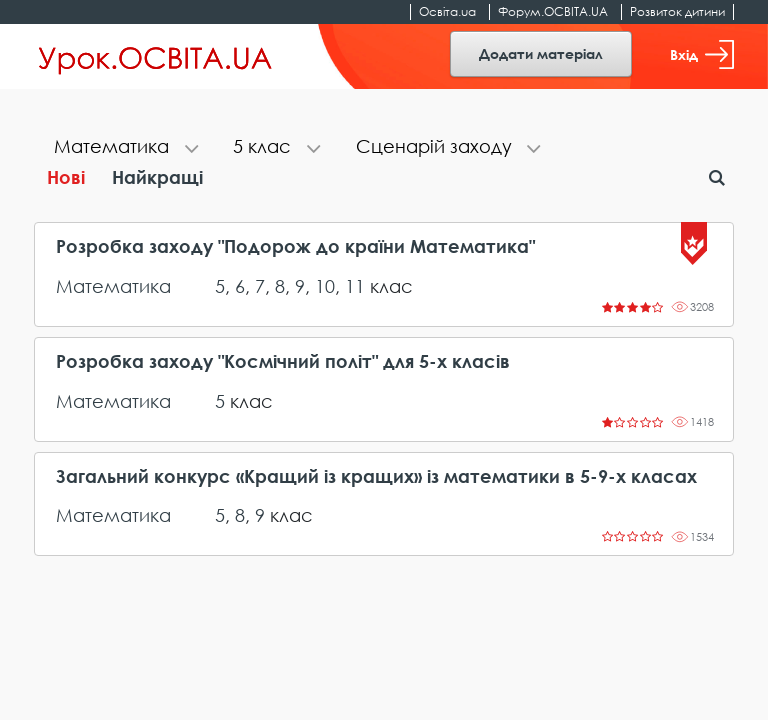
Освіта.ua (447, 11)
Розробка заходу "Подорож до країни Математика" (295, 246)
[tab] (123, 148)
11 (355, 286)
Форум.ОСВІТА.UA (553, 11)
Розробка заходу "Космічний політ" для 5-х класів (283, 361)
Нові (66, 177)
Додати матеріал (541, 53)
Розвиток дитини (677, 11)
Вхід (702, 54)
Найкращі (157, 177)
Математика (113, 286)
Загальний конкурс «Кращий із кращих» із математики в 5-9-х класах (376, 476)
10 (325, 286)
